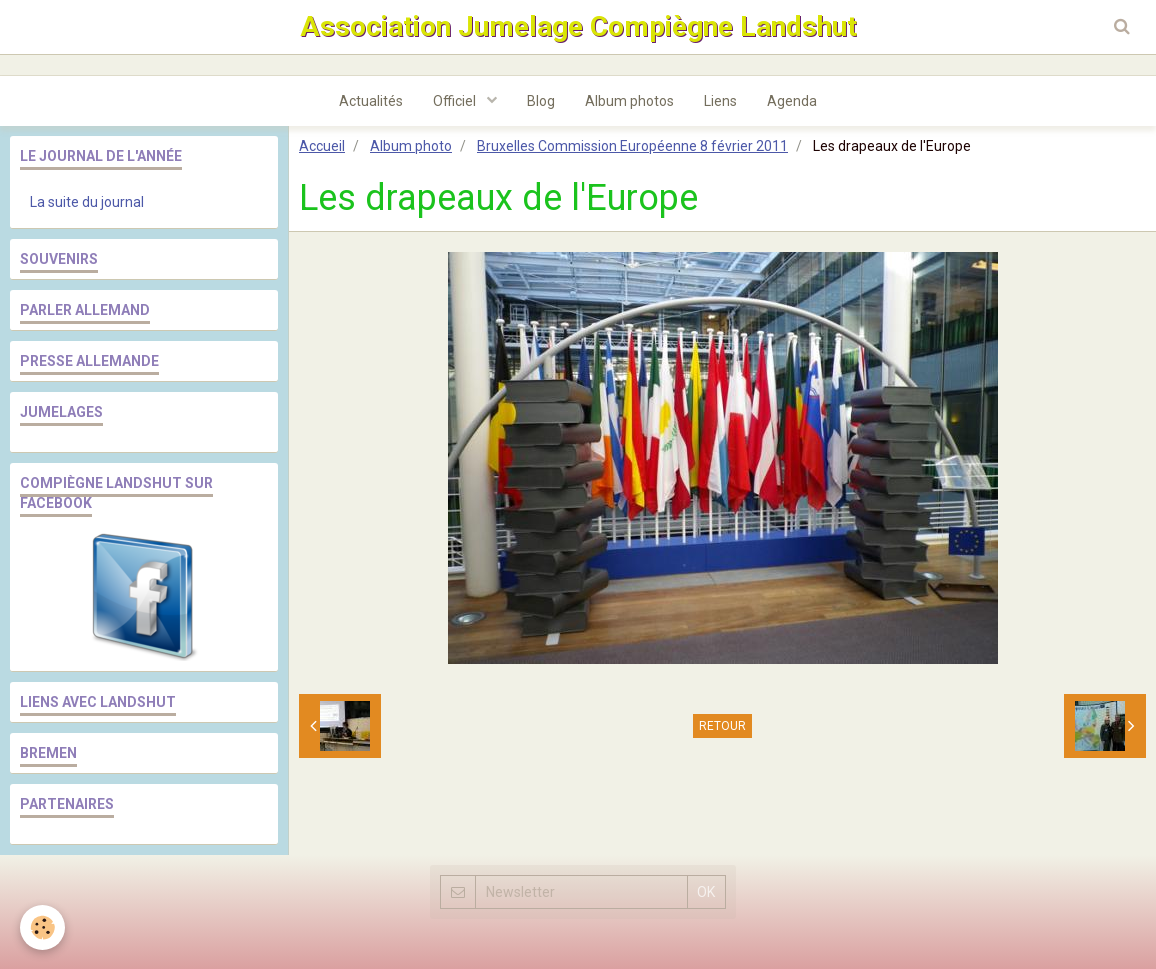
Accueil (322, 146)
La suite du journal (87, 202)
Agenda (792, 101)
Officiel (456, 101)
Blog (541, 101)
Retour (722, 726)
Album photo (411, 146)
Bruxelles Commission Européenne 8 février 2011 (632, 146)
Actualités (371, 101)
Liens (720, 101)
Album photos (629, 101)
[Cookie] (42, 927)
